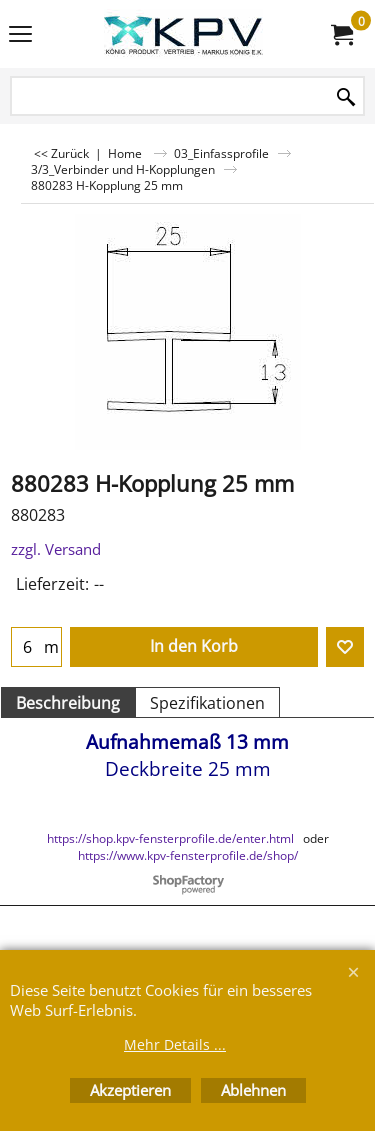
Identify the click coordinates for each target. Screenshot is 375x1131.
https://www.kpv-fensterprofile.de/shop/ (188, 855)
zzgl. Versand (56, 549)
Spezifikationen (207, 703)
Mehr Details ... (175, 1044)
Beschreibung (68, 703)
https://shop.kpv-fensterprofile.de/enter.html (170, 838)
